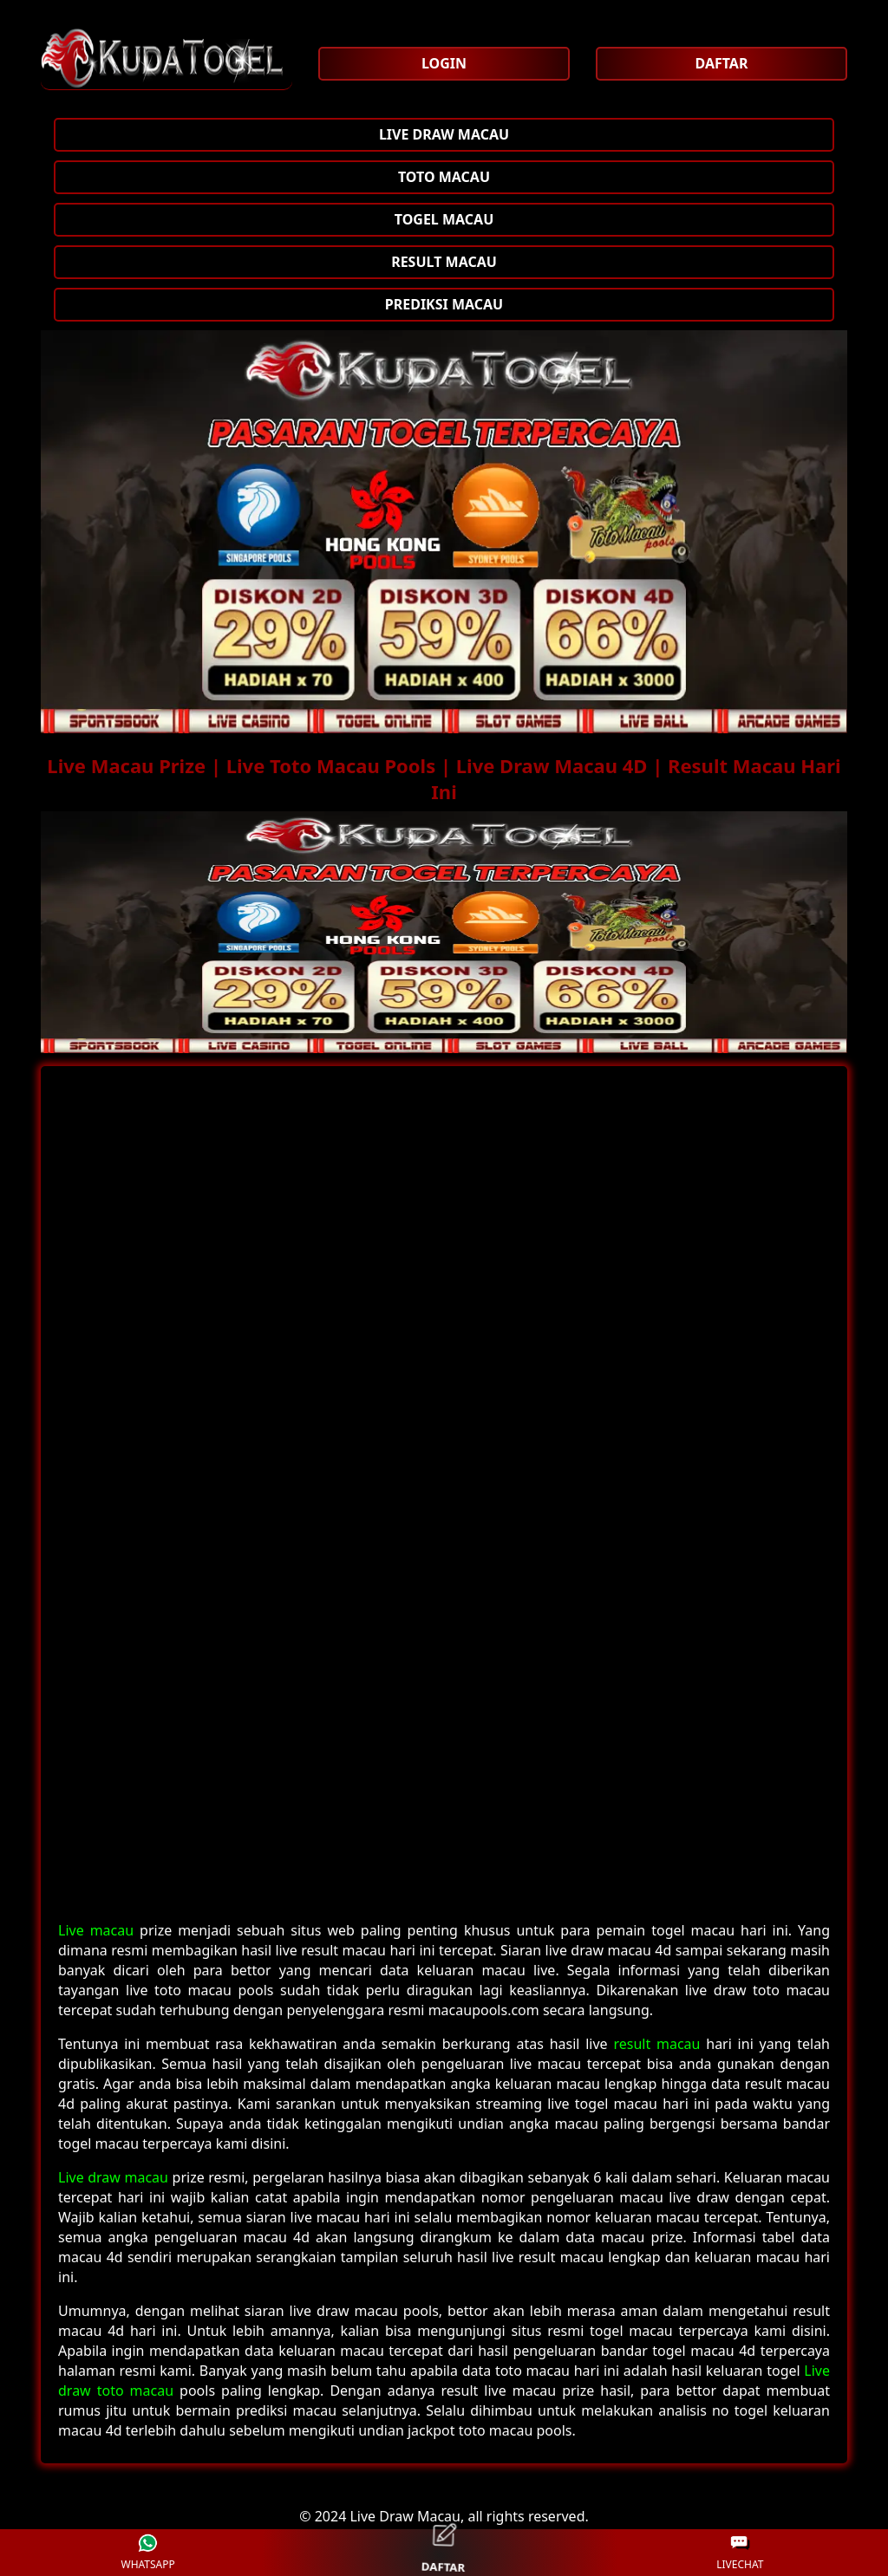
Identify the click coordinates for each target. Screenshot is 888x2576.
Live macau (96, 1930)
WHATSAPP (147, 2553)
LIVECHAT (739, 2553)
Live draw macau (113, 2177)
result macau (656, 2043)
